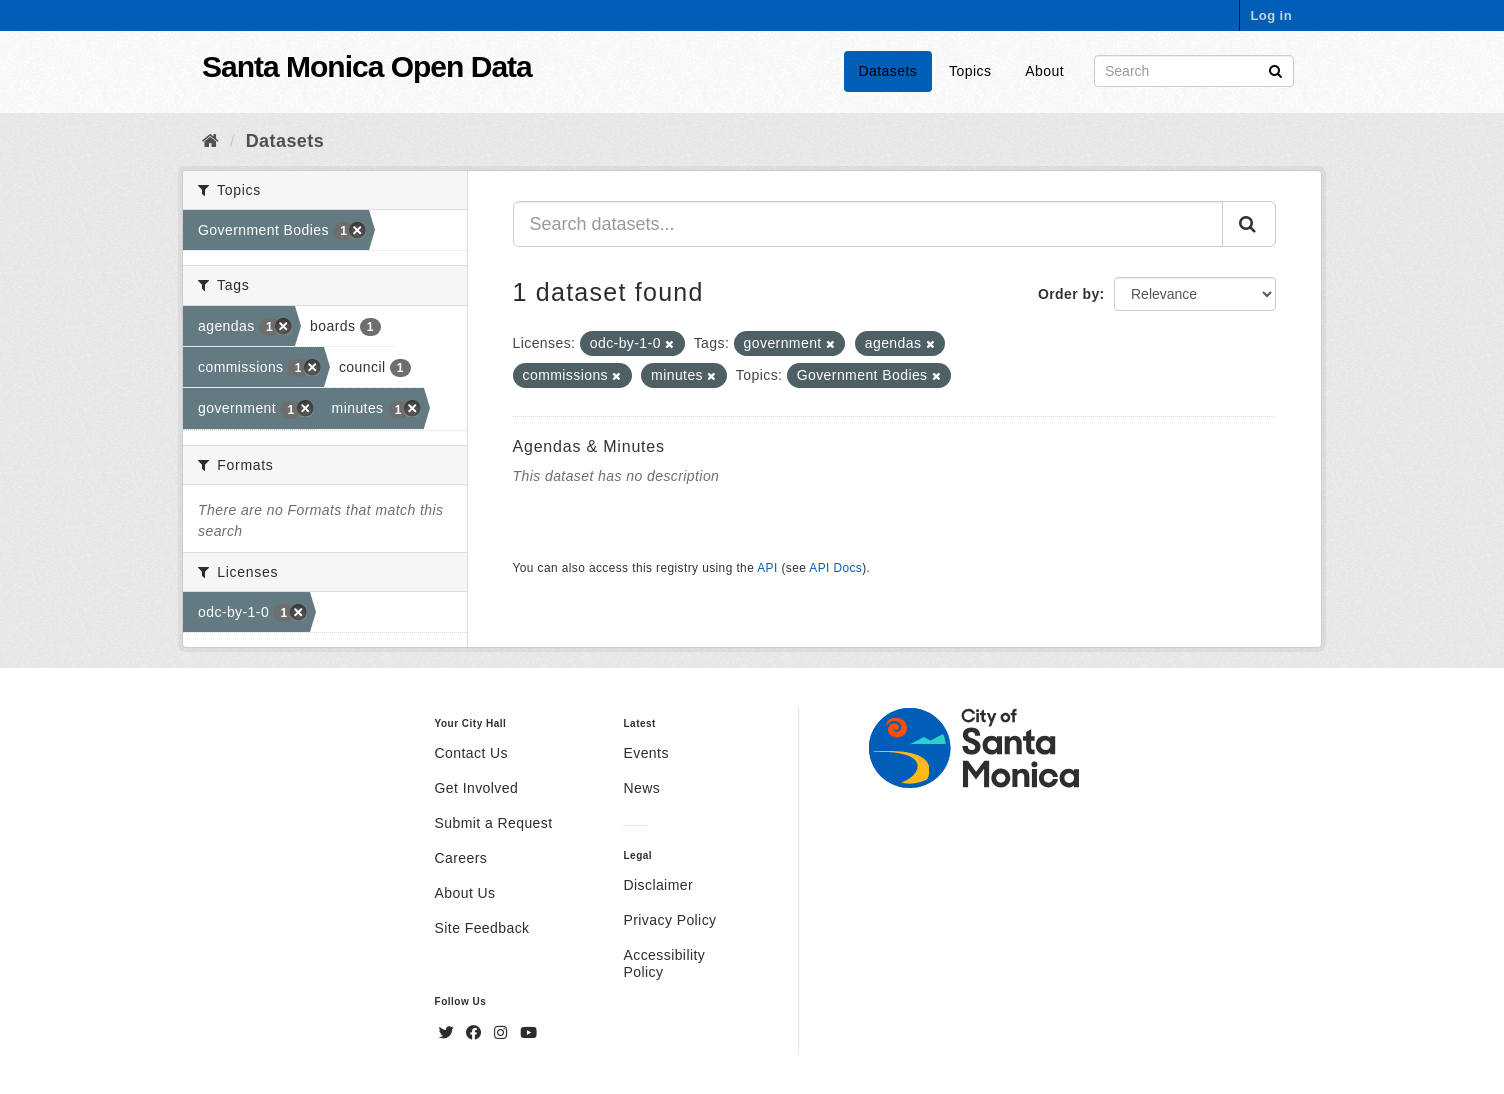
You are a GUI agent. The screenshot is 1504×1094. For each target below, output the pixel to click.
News (641, 788)
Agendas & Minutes (589, 446)
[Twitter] (449, 1033)
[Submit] (1275, 69)
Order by (1069, 294)
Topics (970, 71)
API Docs (835, 568)
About (1044, 71)
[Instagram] (503, 1033)
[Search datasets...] (868, 224)
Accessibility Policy (664, 963)
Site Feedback (482, 928)
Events (645, 753)
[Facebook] (476, 1033)
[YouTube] (528, 1033)
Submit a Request (494, 823)
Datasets (888, 71)
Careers (461, 858)
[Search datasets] (1194, 71)
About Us (465, 893)
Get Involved (477, 788)
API (767, 568)
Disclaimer (658, 885)
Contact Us (471, 753)
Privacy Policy (669, 920)
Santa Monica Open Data (367, 66)
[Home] (210, 141)
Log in (1271, 15)
